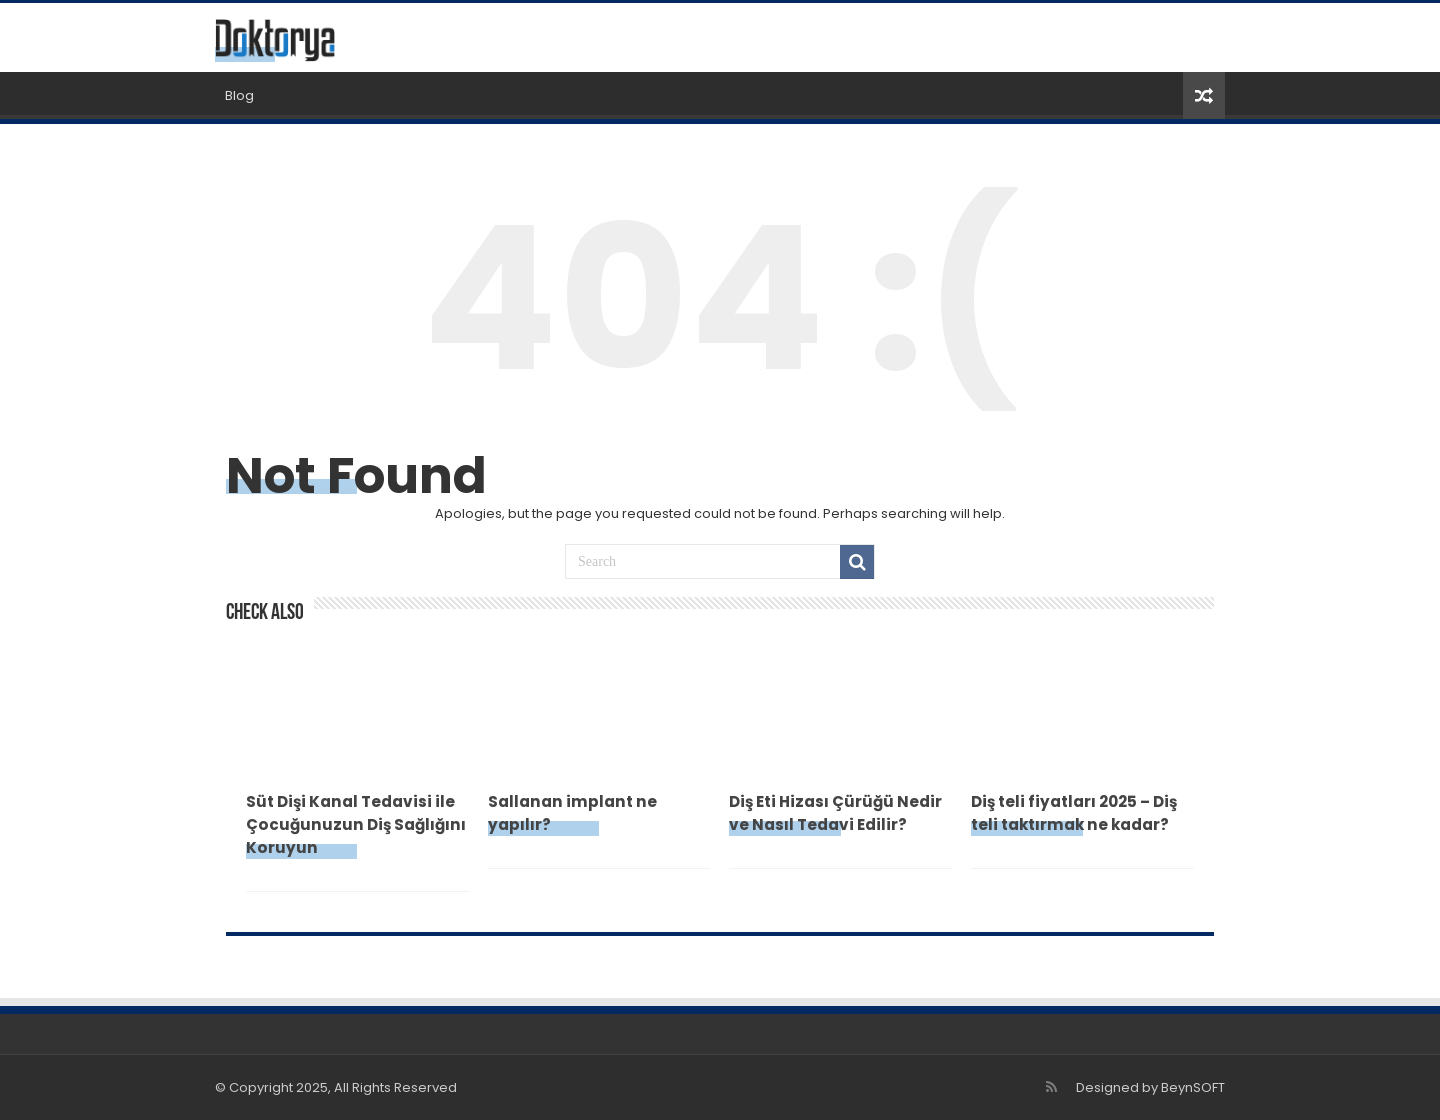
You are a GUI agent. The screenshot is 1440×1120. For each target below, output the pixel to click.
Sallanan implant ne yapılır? (572, 813)
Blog (239, 95)
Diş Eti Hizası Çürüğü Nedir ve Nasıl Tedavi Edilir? (835, 813)
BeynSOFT (1193, 1087)
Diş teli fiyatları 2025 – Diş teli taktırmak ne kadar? (1074, 813)
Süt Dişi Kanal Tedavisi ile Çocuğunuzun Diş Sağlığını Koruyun (356, 824)
